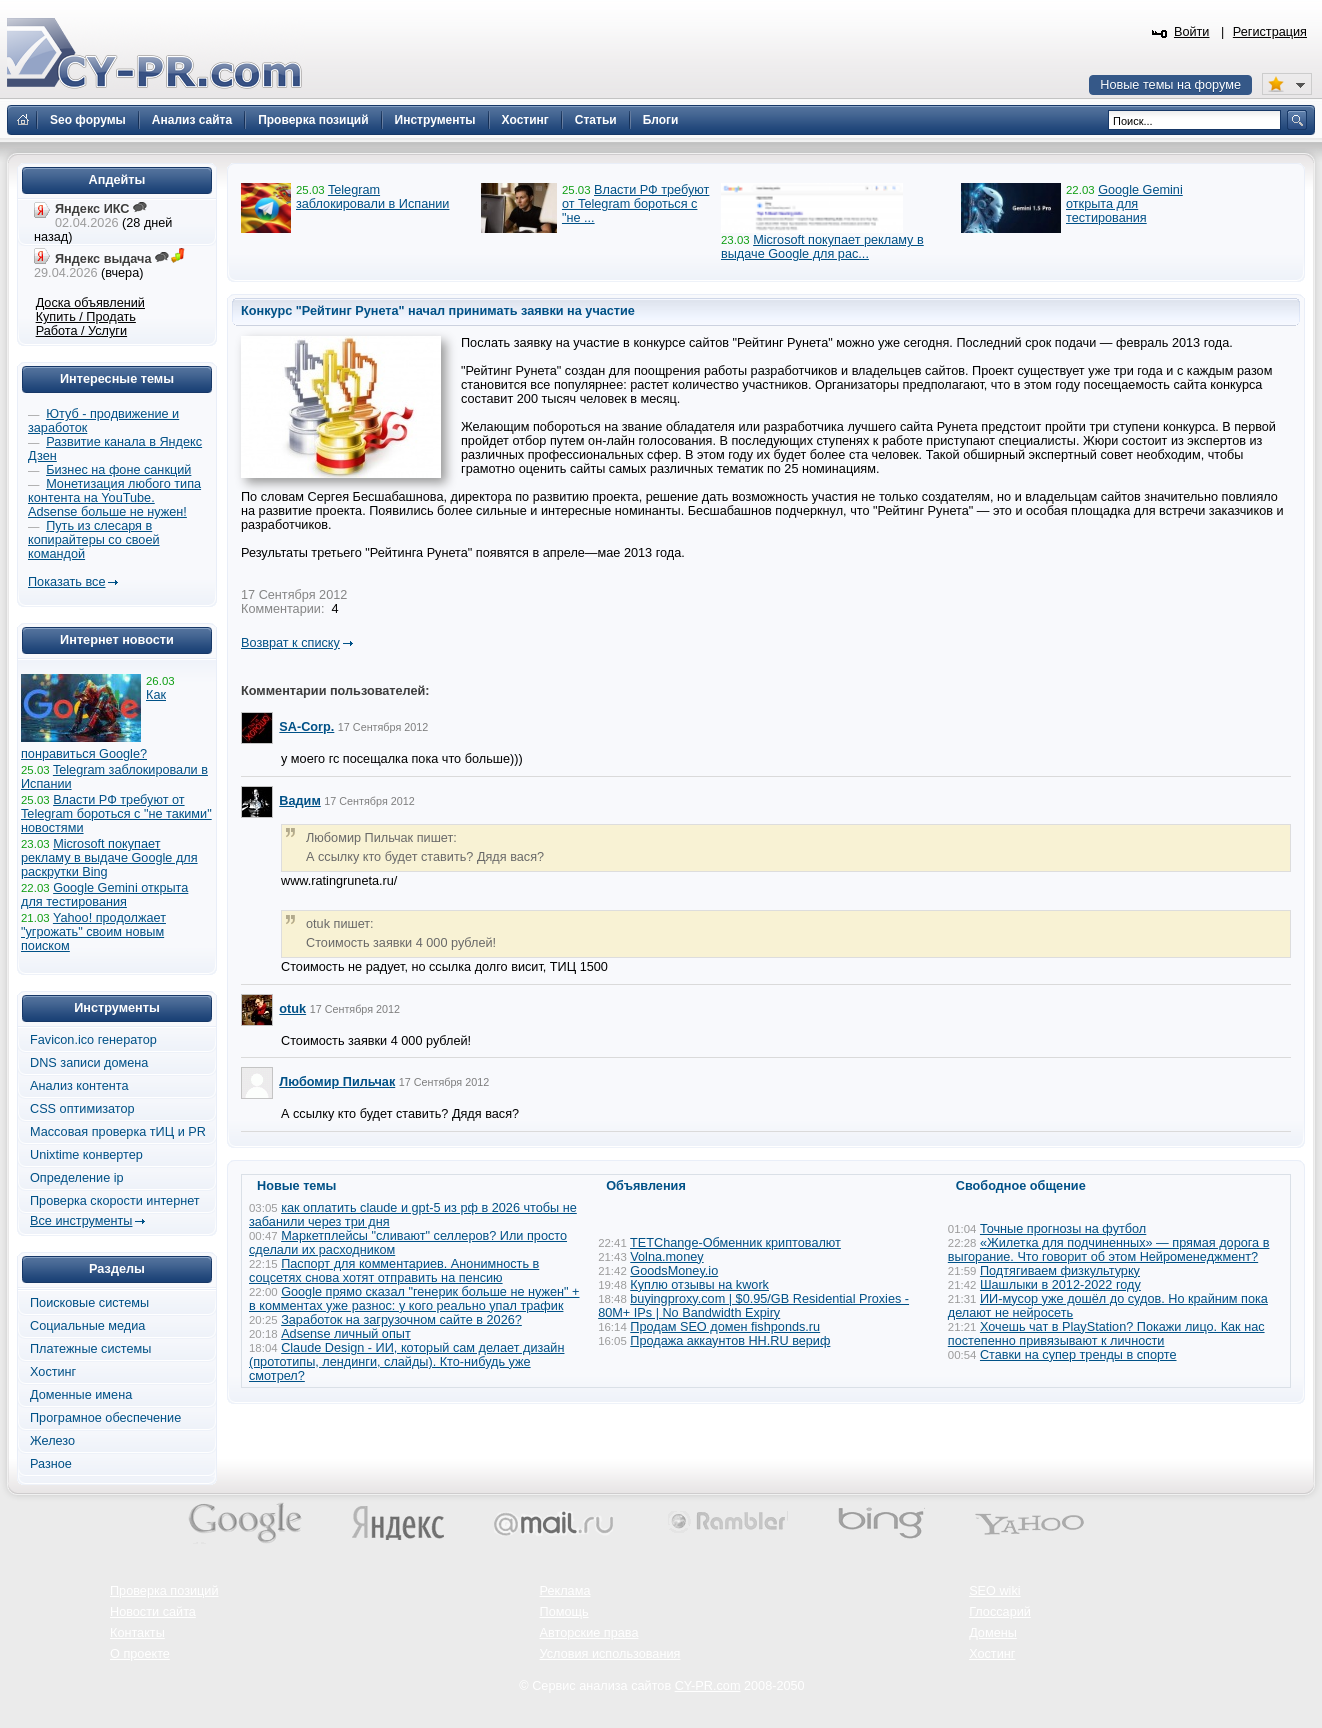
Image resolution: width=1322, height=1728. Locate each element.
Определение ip (77, 1178)
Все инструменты (81, 1221)
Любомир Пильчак (337, 1082)
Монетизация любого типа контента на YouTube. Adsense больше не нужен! (114, 498)
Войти (1192, 32)
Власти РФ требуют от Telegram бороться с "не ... (635, 204)
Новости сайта (153, 1612)
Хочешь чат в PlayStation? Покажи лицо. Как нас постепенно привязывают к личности (1106, 1334)
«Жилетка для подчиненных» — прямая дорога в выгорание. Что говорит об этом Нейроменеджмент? (1109, 1250)
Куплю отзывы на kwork (699, 1285)
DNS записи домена (89, 1063)
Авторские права (589, 1633)
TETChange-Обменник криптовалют (735, 1243)
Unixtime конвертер (86, 1155)
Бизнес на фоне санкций (118, 470)
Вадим (299, 801)
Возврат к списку (290, 643)
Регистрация (1270, 32)
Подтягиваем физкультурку (1060, 1271)
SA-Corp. (306, 727)
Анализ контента (79, 1086)
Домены (993, 1633)
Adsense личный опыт (346, 1334)
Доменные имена (81, 1395)
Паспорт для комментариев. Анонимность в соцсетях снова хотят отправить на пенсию (394, 1271)
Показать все (66, 582)
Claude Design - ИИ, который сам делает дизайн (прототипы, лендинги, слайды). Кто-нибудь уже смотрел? (406, 1362)
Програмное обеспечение (105, 1418)
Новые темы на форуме (1170, 85)
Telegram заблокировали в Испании (372, 197)
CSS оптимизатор (82, 1109)
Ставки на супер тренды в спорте (1078, 1355)
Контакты (137, 1633)
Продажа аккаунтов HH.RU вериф (730, 1341)
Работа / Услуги (81, 331)
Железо (52, 1441)
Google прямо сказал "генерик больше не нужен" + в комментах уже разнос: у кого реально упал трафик (414, 1299)
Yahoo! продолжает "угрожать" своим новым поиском (93, 932)
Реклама (565, 1591)
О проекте (140, 1654)
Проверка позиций (164, 1591)
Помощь (564, 1612)
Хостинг (53, 1372)
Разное (51, 1464)
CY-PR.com (708, 1686)
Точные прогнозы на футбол (1063, 1229)
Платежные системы (90, 1349)
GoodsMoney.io (674, 1271)
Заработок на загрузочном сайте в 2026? (401, 1320)
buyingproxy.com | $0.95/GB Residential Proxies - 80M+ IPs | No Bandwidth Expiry (753, 1306)
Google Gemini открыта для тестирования (1124, 204)
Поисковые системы (89, 1303)
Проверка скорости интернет (115, 1201)
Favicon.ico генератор (93, 1040)
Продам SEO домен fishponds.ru (725, 1327)
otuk (292, 1009)
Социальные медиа (87, 1326)
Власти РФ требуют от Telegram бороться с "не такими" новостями (116, 814)
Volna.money (666, 1257)
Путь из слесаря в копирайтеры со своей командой (94, 540)
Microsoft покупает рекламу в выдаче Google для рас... (822, 247)
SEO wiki (994, 1591)
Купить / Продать (86, 317)
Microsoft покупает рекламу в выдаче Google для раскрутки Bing (109, 858)
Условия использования (610, 1654)
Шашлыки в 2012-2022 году (1060, 1285)
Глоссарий (1000, 1612)
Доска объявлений (90, 303)
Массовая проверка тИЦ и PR (118, 1132)
